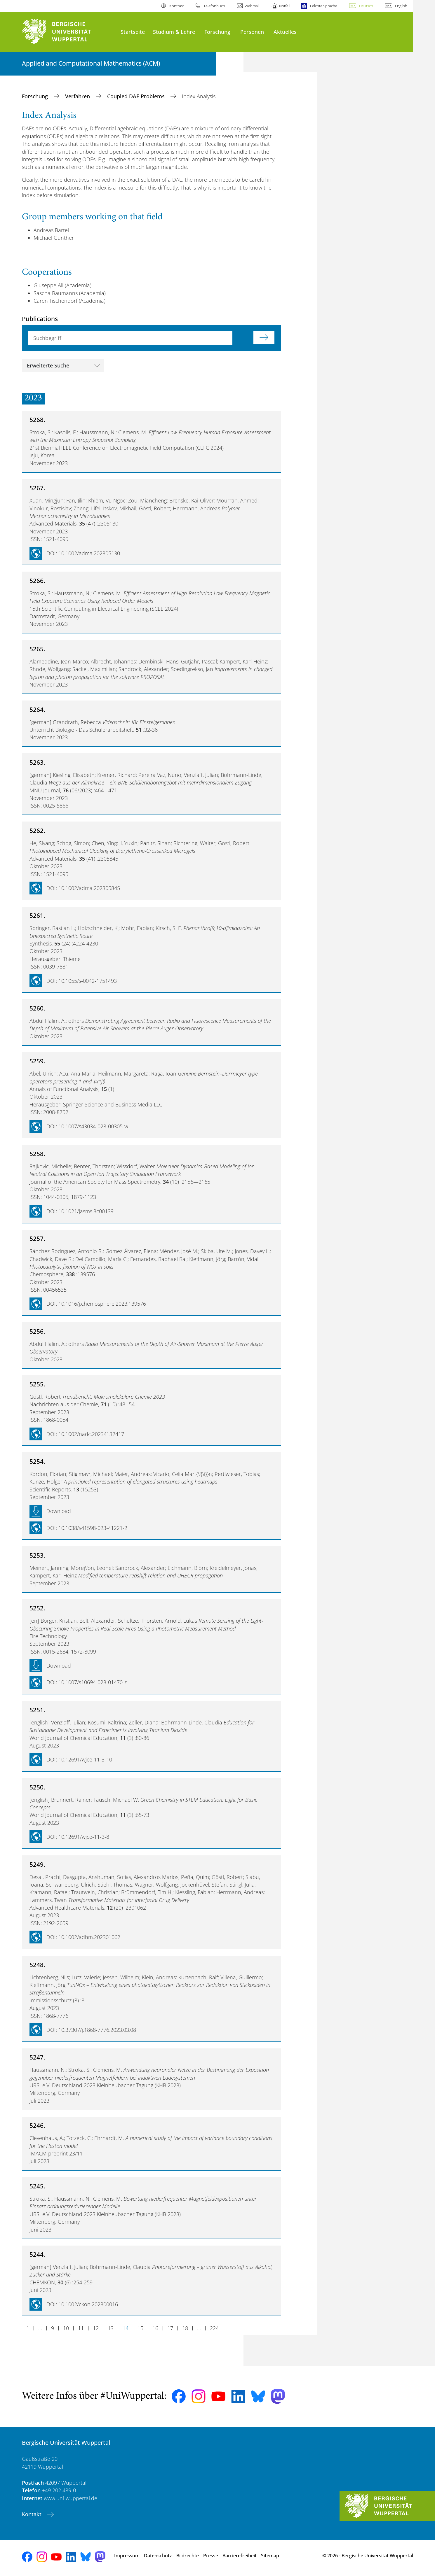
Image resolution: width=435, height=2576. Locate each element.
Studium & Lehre (174, 31)
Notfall (284, 5)
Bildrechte (187, 2555)
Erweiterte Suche (48, 365)
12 (96, 2328)
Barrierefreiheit (239, 2555)
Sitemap (270, 2555)
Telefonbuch (214, 5)
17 (170, 2328)
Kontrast (176, 5)
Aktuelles (285, 31)
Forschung (217, 31)
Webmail (252, 5)
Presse (210, 2555)
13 (111, 2328)
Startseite (133, 31)
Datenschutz (158, 2555)
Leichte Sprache (323, 5)
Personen (252, 31)
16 (155, 2328)
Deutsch (366, 5)
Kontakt (32, 2514)
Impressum (127, 2555)
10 (66, 2328)
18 (185, 2328)
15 (140, 2328)
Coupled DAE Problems (136, 96)
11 (81, 2328)
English (401, 5)
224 (214, 2328)
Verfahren (78, 96)
